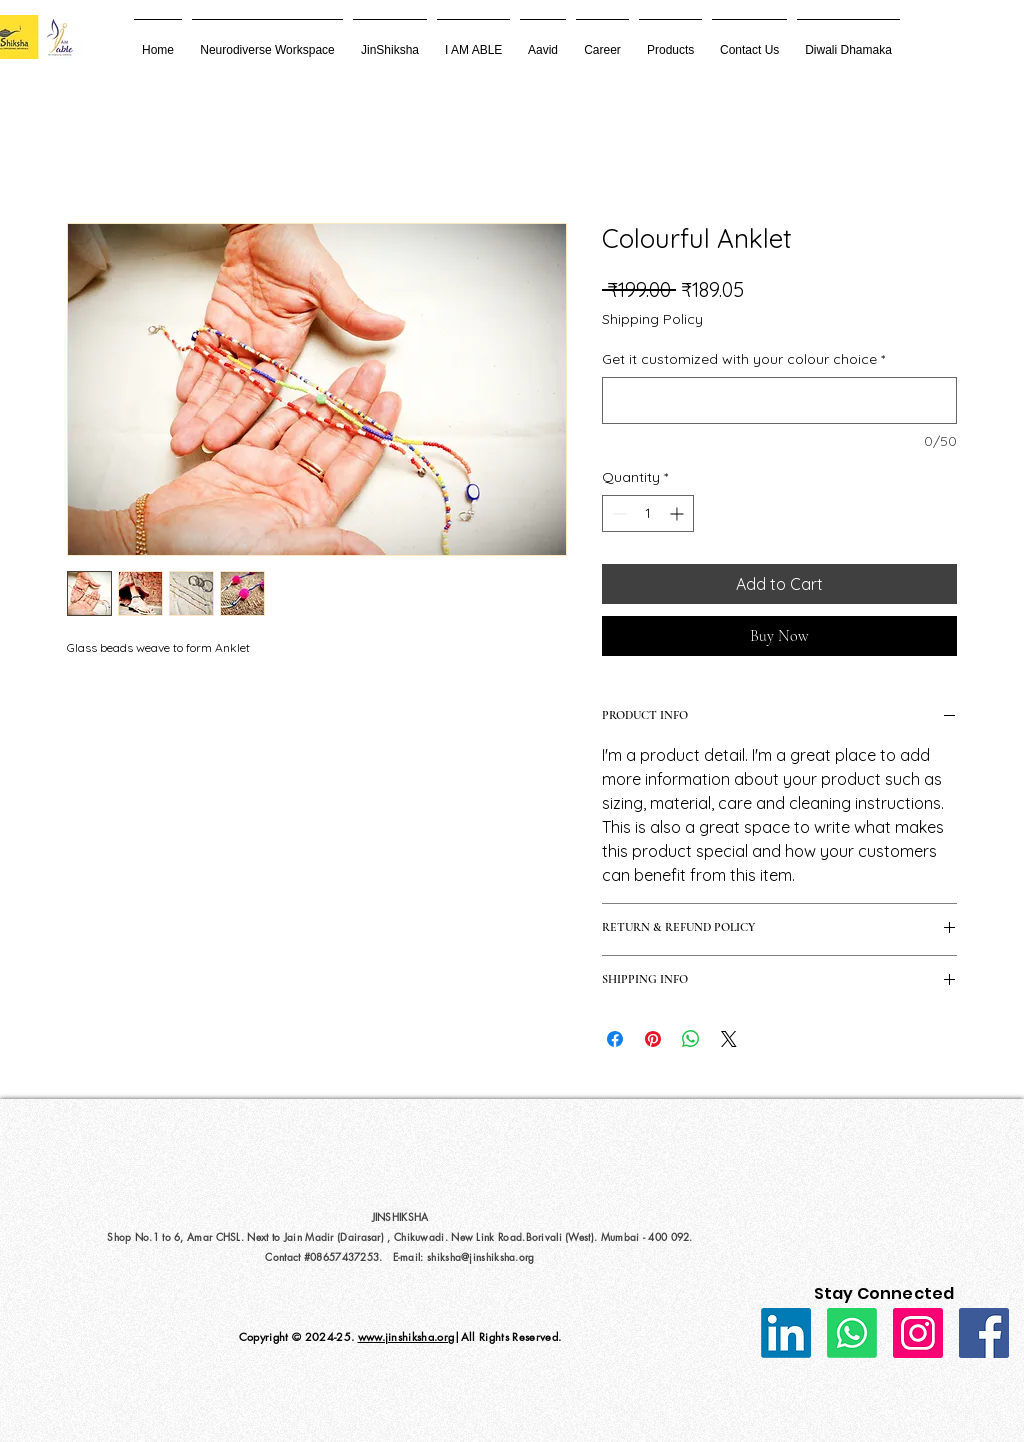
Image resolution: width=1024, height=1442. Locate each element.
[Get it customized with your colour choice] (779, 400)
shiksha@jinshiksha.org (481, 1256)
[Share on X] (729, 1039)
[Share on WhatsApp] (691, 1039)
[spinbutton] (648, 513)
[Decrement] (617, 513)
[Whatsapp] (852, 1333)
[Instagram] (918, 1333)
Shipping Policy (652, 319)
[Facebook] (984, 1333)
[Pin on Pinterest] (653, 1039)
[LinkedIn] (786, 1333)
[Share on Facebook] (615, 1039)
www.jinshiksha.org (406, 1336)
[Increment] (678, 513)
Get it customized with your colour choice (743, 359)
